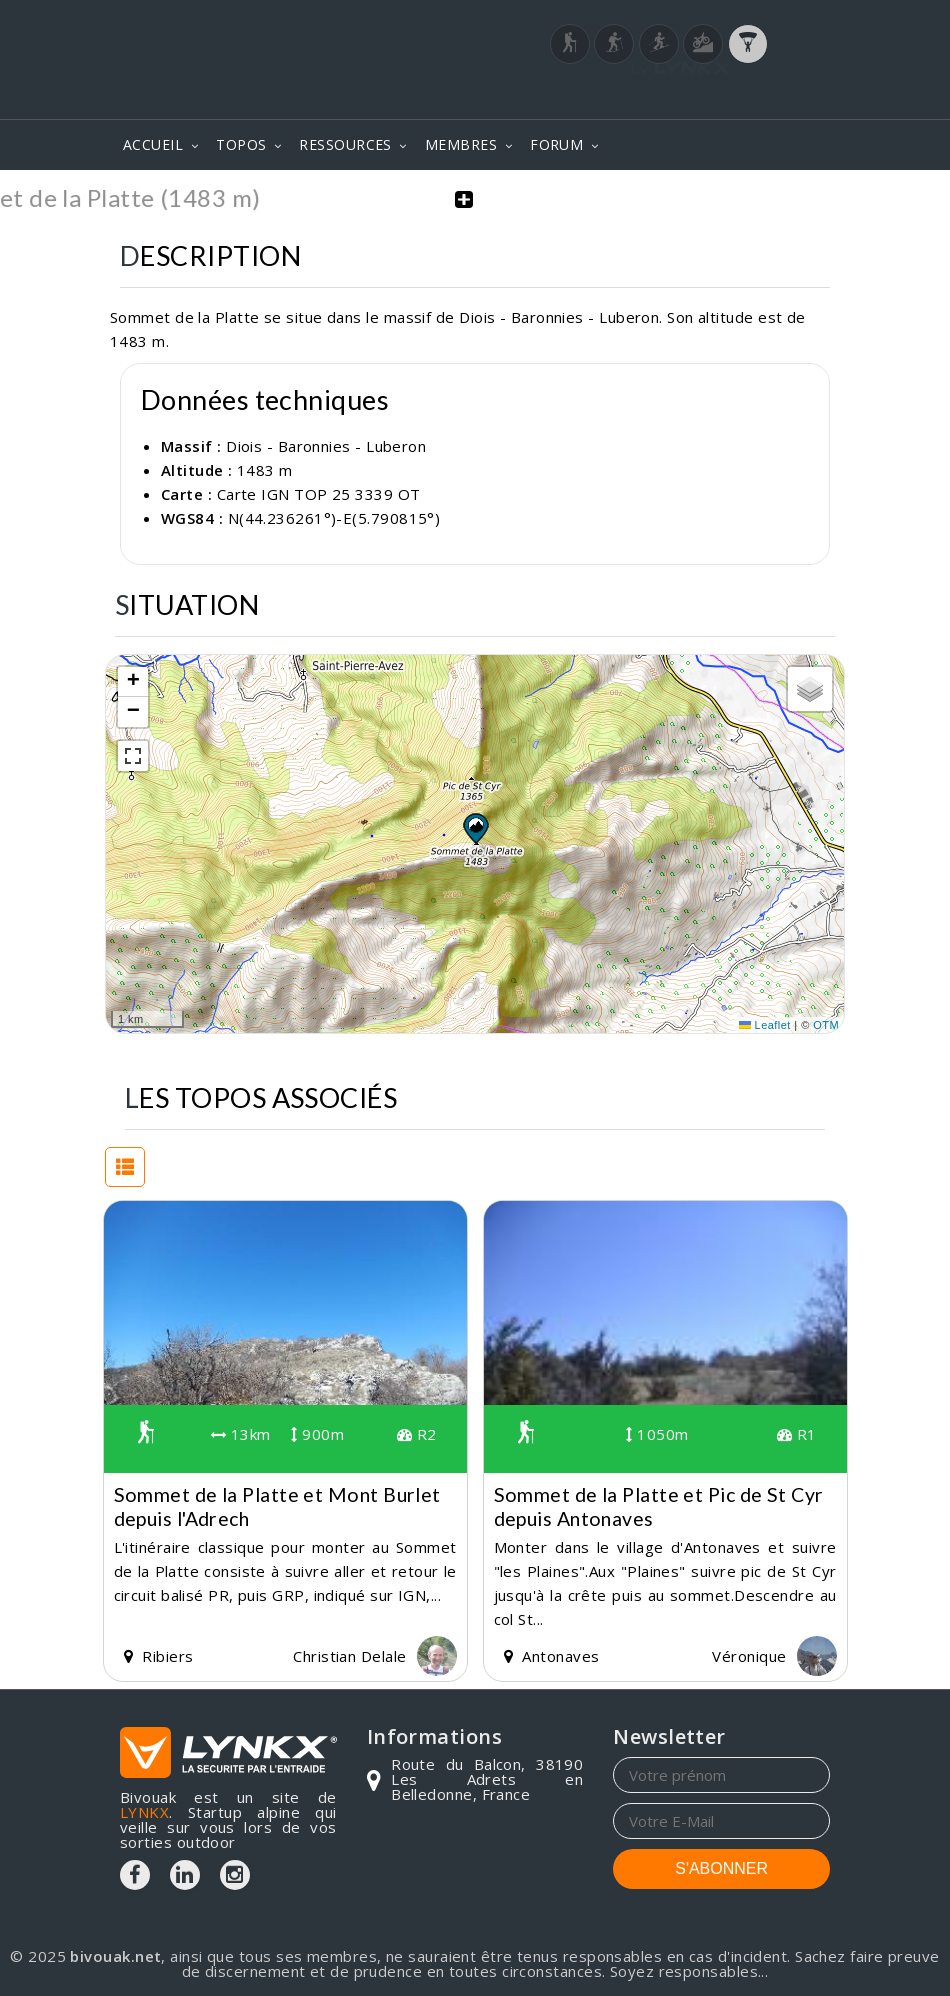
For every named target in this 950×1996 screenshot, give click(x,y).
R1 (797, 1434)
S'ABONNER (721, 1868)
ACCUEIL (153, 144)
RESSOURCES (345, 144)
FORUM (556, 144)
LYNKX (144, 1812)
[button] (475, 828)
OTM (826, 1024)
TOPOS (241, 144)
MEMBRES (461, 144)
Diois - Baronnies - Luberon (326, 445)
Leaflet (765, 1024)
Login (731, 89)
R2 (417, 1434)
